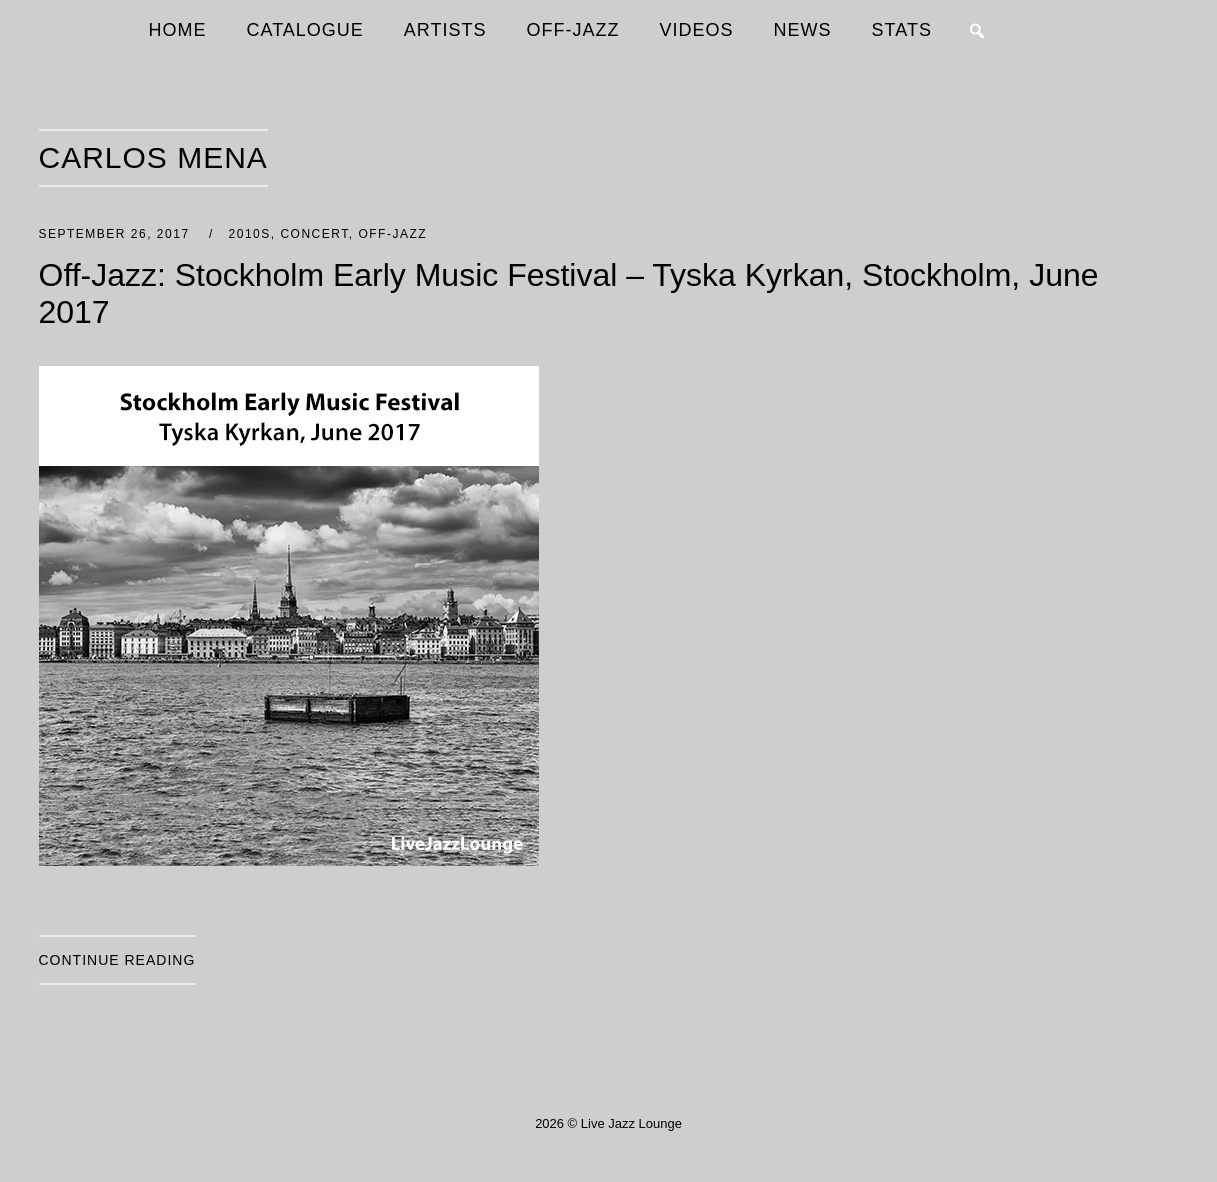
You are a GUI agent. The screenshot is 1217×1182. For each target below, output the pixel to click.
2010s (250, 234)
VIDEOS (697, 30)
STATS (902, 30)
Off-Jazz (392, 234)
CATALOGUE (305, 30)
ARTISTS (445, 30)
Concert (314, 234)
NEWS (803, 30)
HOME (178, 30)
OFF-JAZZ (573, 30)
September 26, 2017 (117, 234)
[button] (977, 31)
